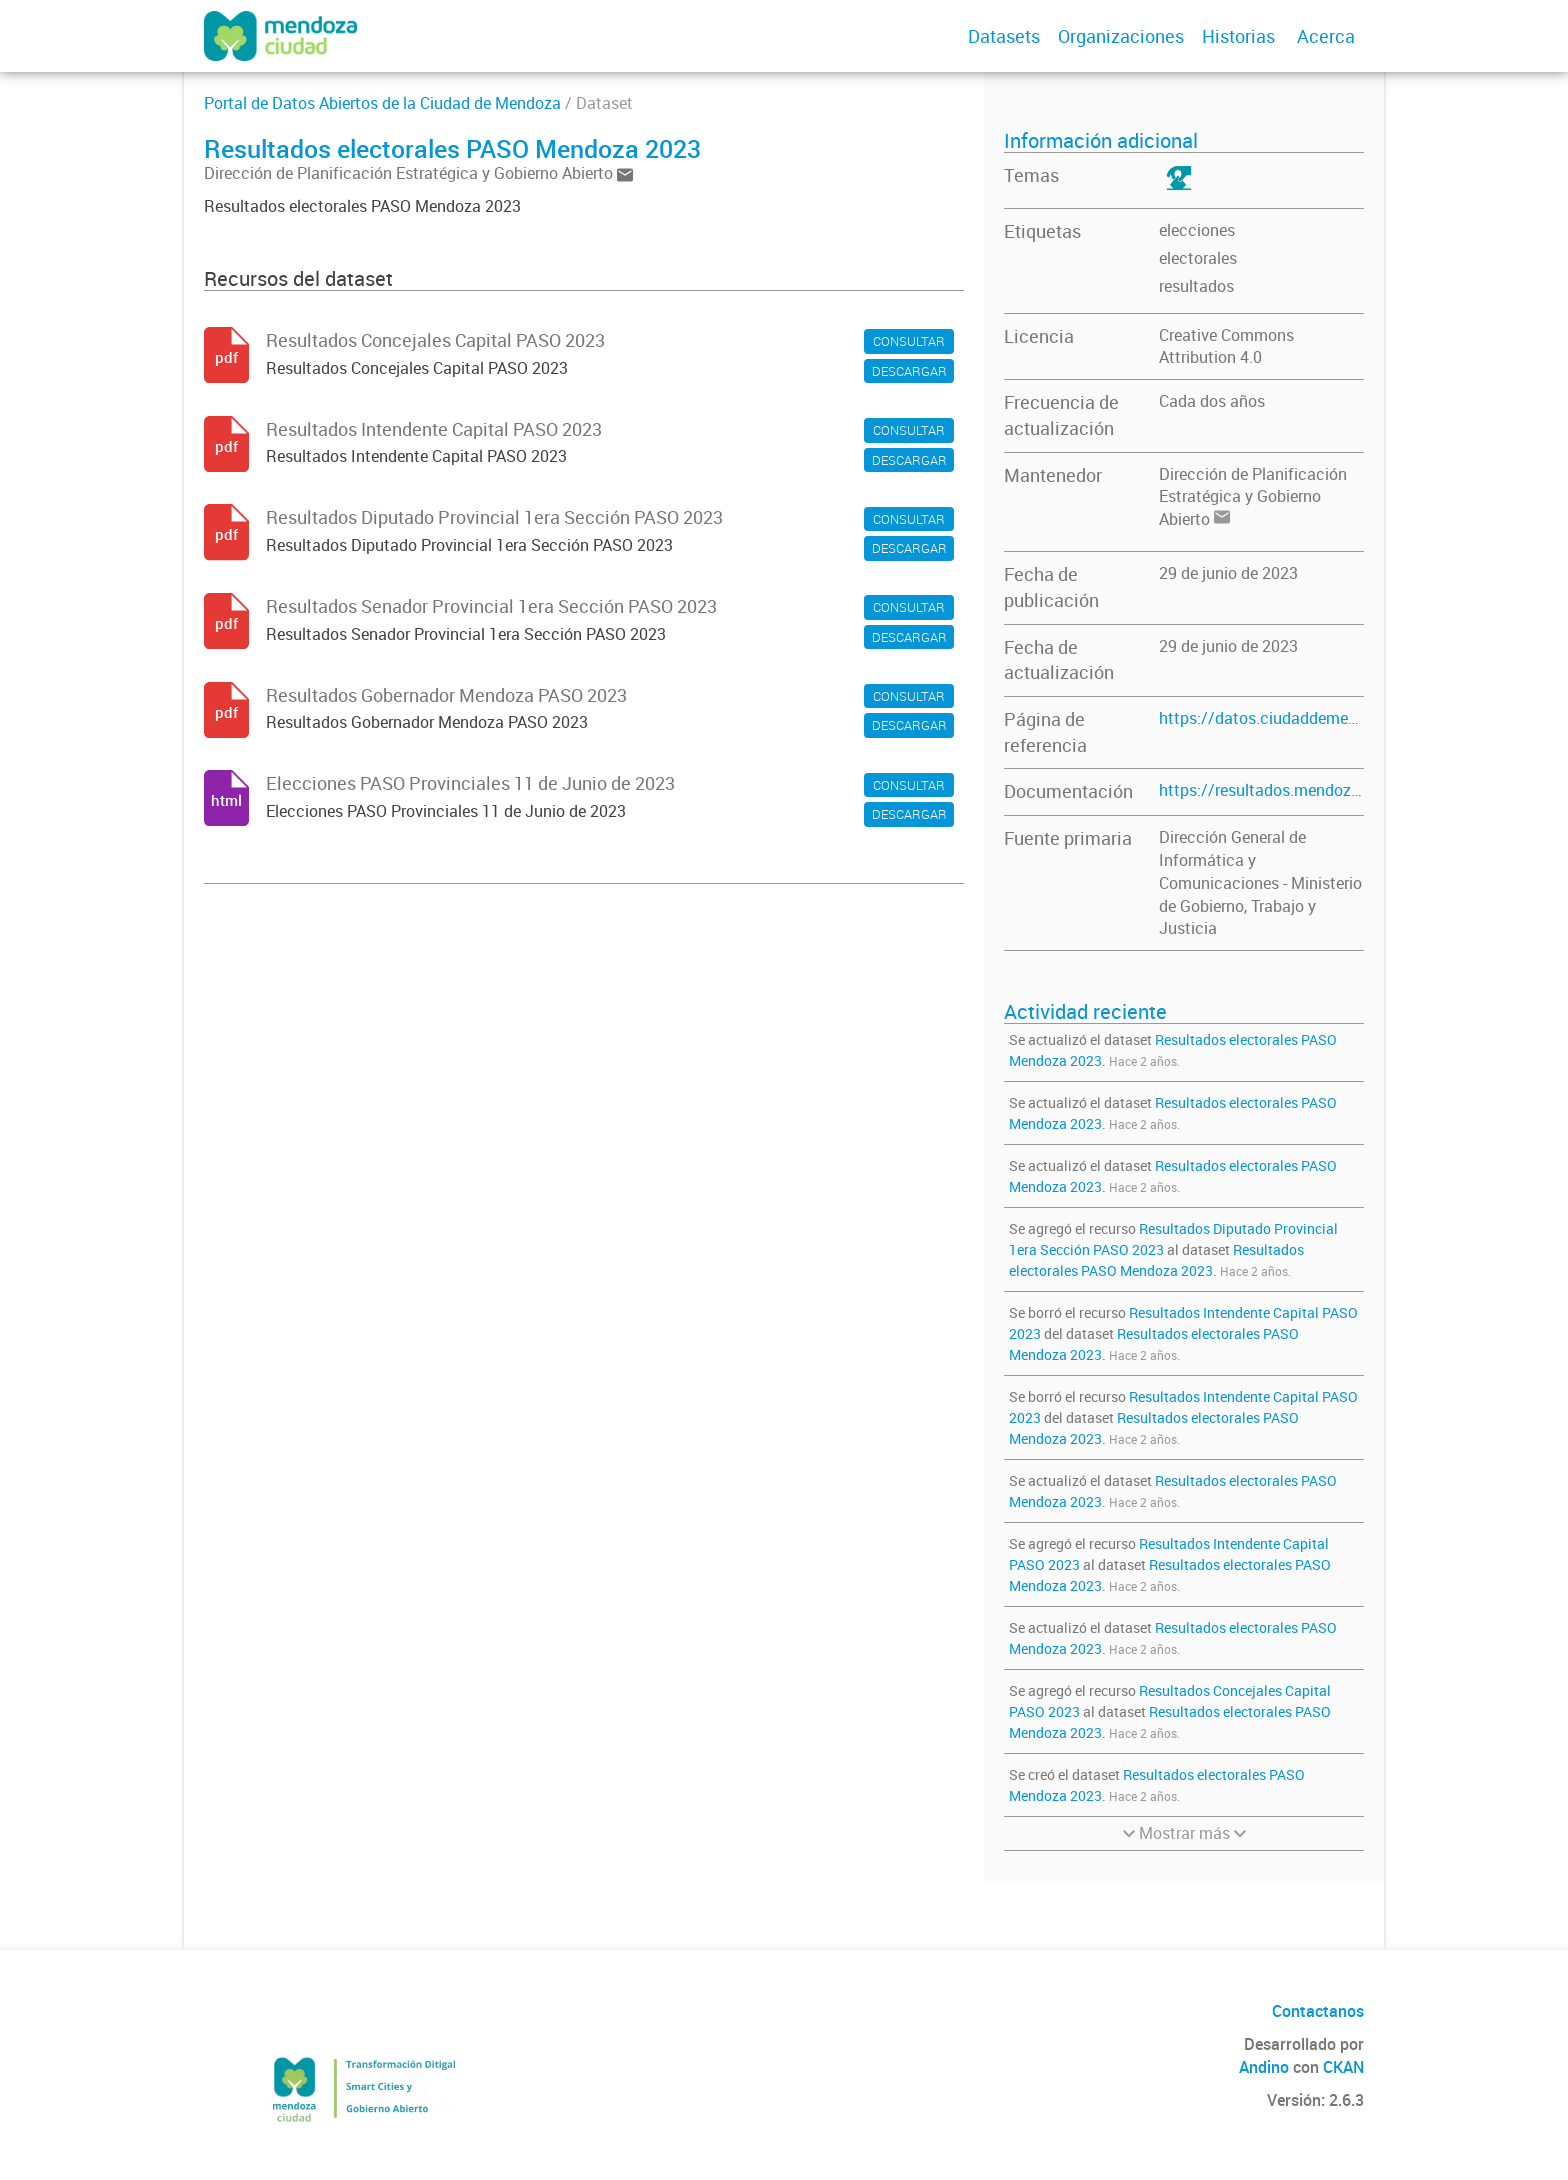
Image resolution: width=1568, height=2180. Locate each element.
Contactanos (1318, 2011)
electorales (1198, 258)
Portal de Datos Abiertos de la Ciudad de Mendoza (382, 103)
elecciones (1197, 230)
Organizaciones (1121, 36)
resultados (1196, 286)
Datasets (1004, 36)
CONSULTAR (909, 341)
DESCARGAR (909, 371)
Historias (1238, 36)
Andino (1264, 2067)
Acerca (1326, 36)
